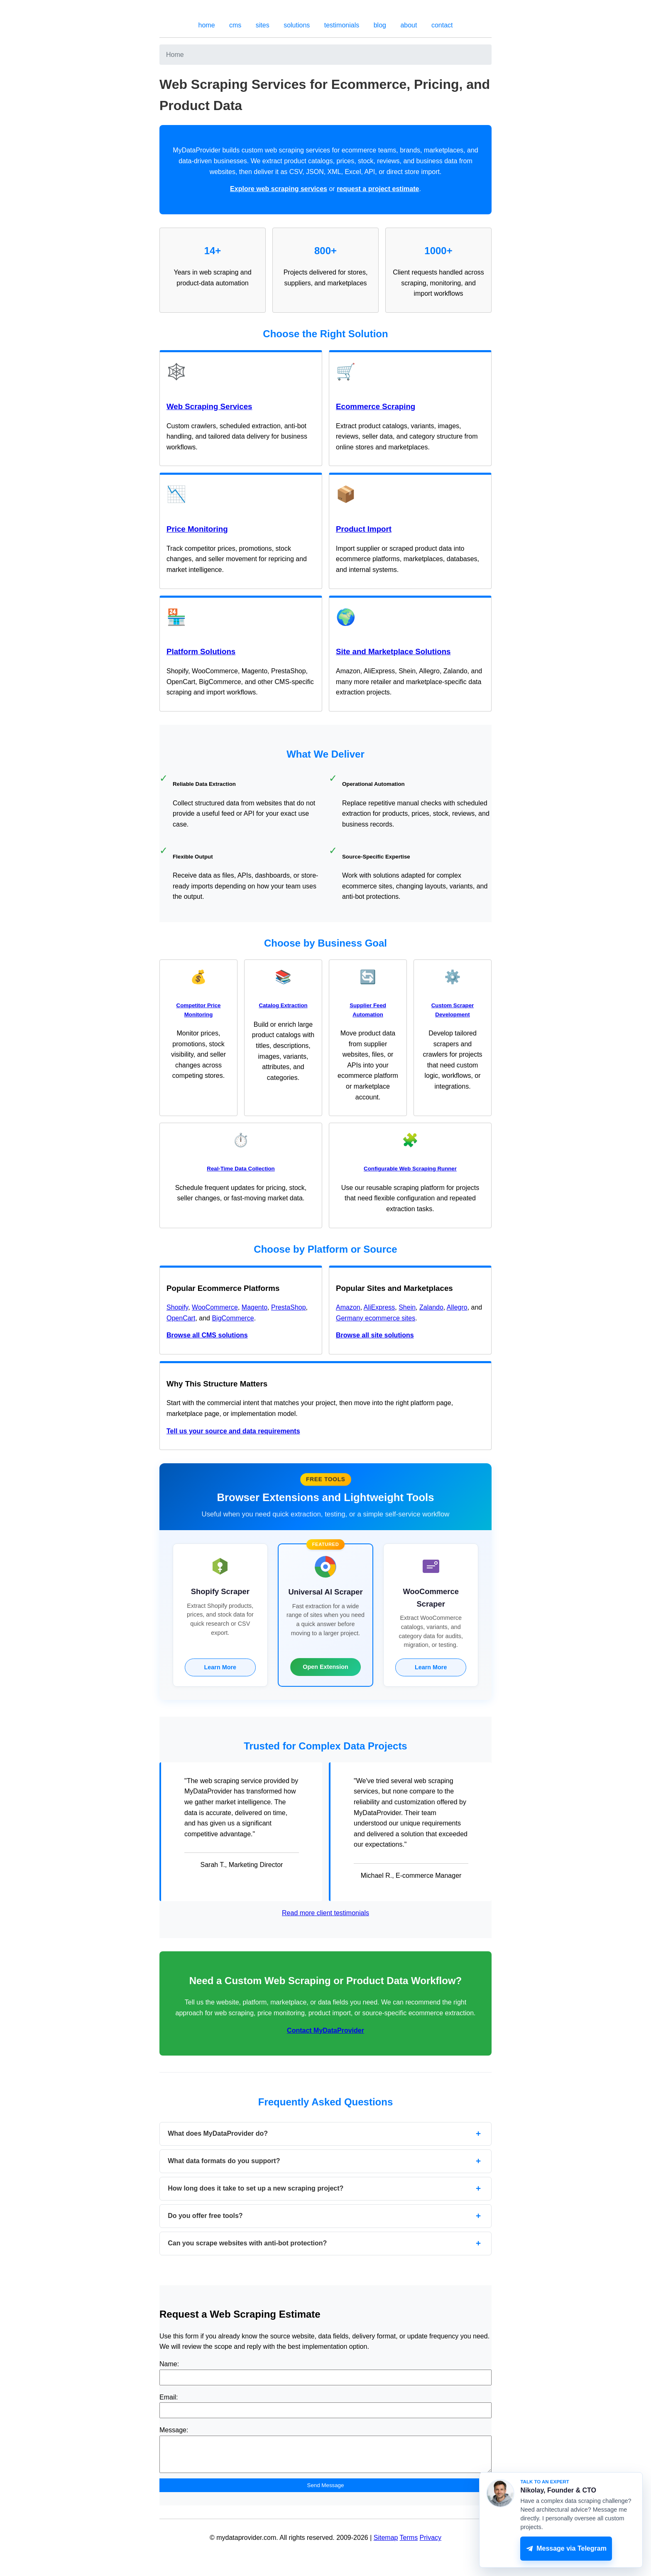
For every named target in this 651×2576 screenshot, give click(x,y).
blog (380, 25)
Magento (254, 1307)
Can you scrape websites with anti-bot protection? (247, 2243)
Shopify (177, 1307)
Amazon (348, 1307)
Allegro (457, 1307)
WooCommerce (215, 1307)
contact (442, 25)
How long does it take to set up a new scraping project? (255, 2188)
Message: (173, 2430)
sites (262, 25)
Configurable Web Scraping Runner (410, 1168)
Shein (407, 1307)
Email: (168, 2397)
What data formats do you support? (224, 2160)
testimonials (341, 25)
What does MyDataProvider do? (218, 2133)
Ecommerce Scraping (375, 406)
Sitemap (386, 2543)
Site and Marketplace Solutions (393, 651)
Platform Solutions (200, 651)
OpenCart (180, 1318)
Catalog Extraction (283, 1005)
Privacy (430, 2543)
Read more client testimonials (325, 1912)
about (408, 25)
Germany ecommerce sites (375, 1318)
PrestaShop (288, 1307)
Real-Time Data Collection (240, 1168)
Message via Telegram (566, 2548)
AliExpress (379, 1307)
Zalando (431, 1307)
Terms (409, 2543)
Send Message (325, 2491)
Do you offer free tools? (205, 2215)
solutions (297, 25)
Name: (169, 2363)
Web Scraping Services (209, 406)
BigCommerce (233, 1318)
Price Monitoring (197, 529)
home (206, 25)
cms (235, 25)
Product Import (364, 529)
